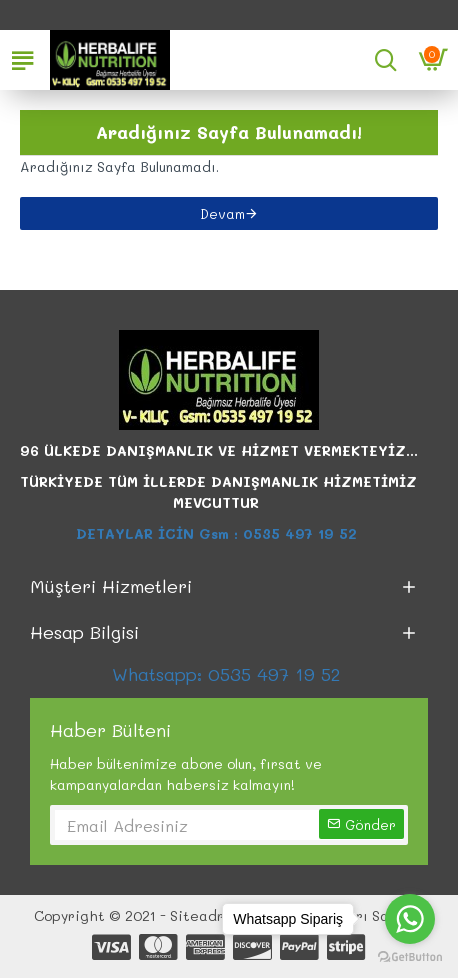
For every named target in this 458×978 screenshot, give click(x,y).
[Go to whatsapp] (410, 919)
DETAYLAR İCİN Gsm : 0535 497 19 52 (219, 533)
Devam (222, 213)
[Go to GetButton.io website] (410, 957)
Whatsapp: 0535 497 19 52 (229, 674)
